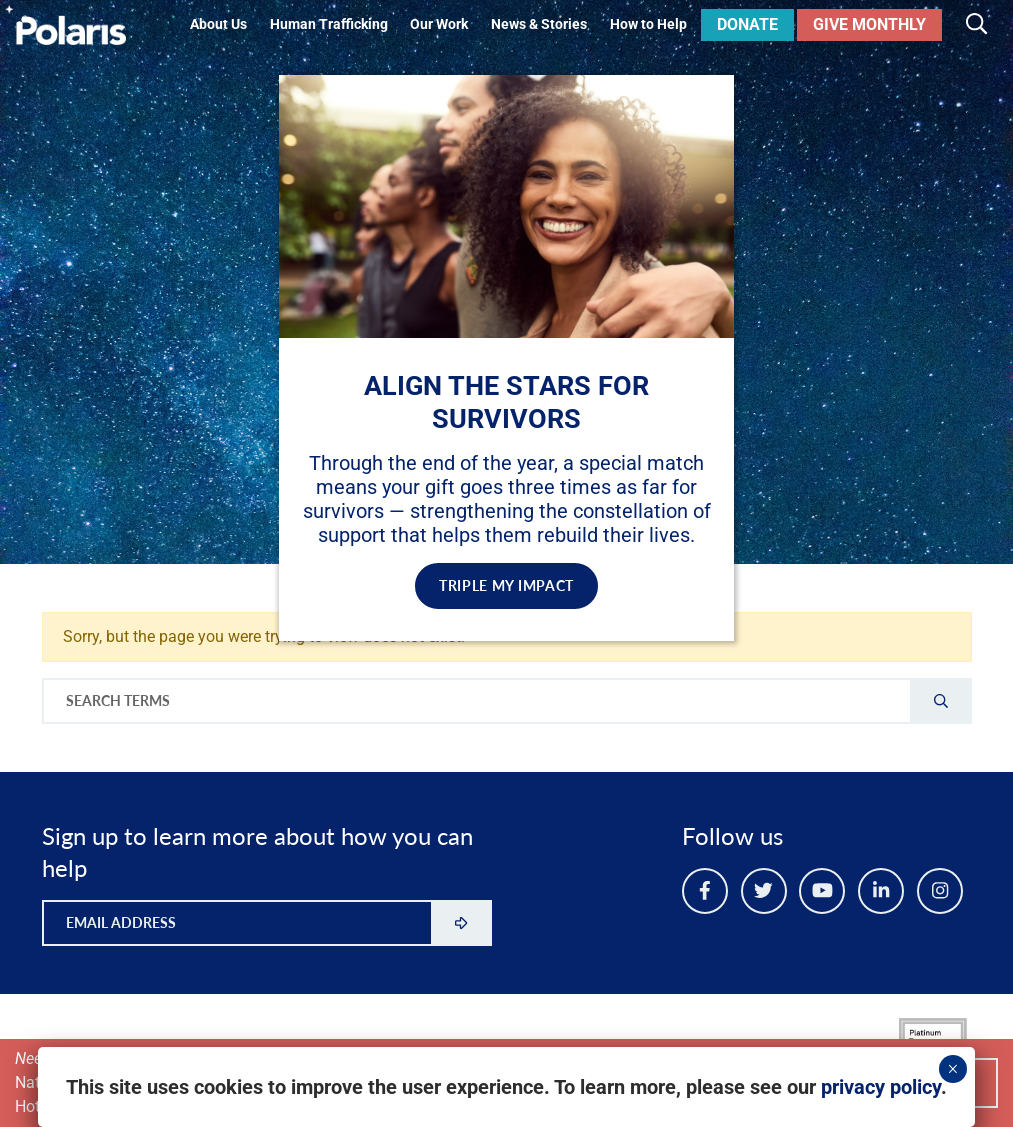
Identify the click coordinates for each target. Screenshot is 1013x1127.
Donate (747, 24)
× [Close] (952, 1069)
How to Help (648, 24)
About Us (218, 24)
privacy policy (881, 1087)
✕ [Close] (701, 97)
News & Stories (539, 24)
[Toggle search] (976, 25)
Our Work (439, 24)
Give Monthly (869, 24)
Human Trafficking (329, 24)
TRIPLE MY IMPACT (506, 585)
